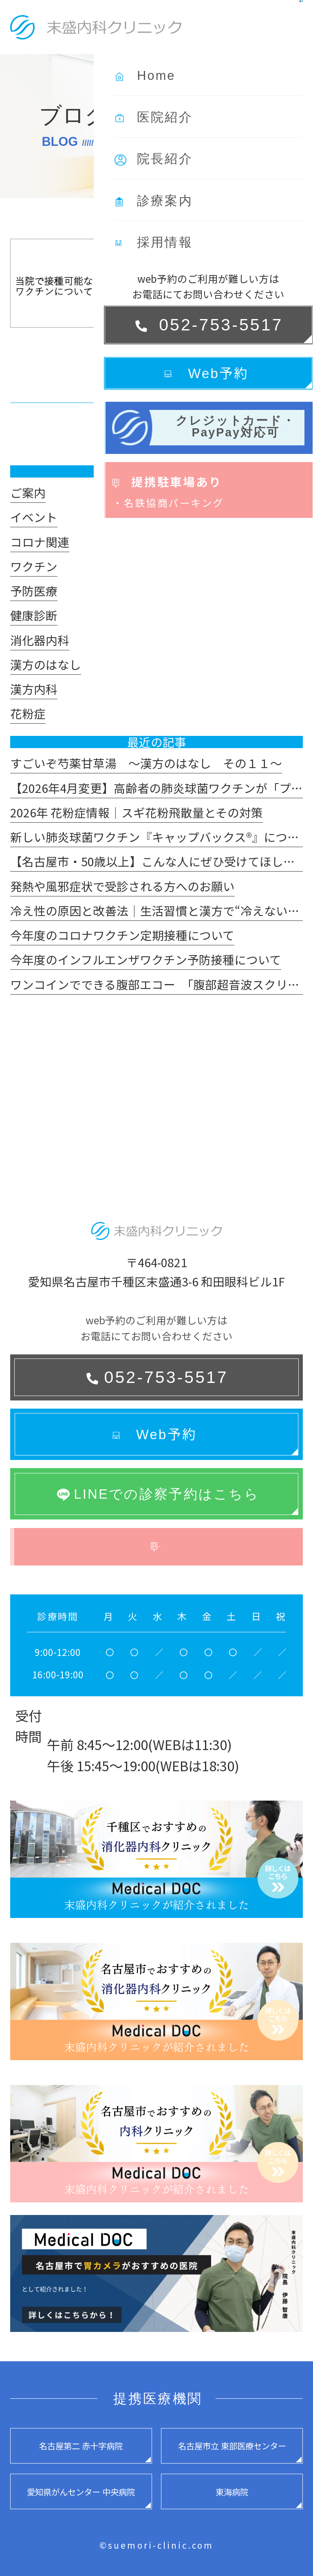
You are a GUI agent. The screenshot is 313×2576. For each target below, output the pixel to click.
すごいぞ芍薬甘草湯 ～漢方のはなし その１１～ (146, 763)
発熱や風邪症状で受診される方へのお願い (122, 886)
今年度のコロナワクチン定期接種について (122, 935)
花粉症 (28, 713)
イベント (33, 517)
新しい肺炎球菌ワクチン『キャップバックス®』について (160, 836)
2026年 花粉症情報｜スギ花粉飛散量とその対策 (136, 812)
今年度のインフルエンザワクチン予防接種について (145, 959)
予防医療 (33, 590)
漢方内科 (33, 688)
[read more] (165, 373)
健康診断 (33, 615)
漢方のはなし (45, 664)
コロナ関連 (39, 541)
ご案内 (28, 492)
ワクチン (33, 566)
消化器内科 (39, 640)
